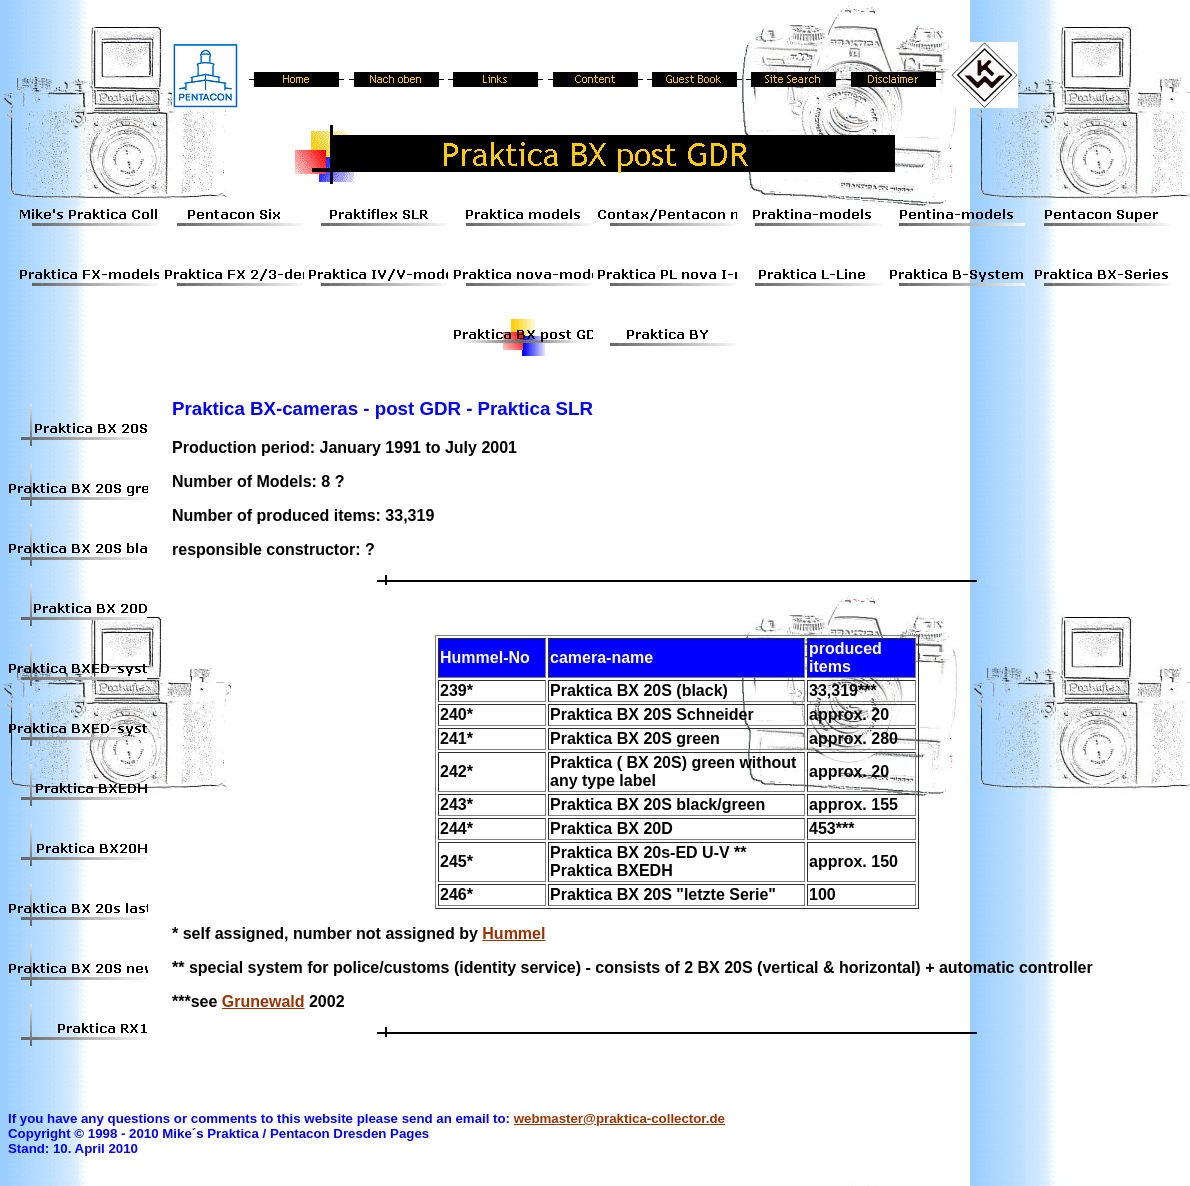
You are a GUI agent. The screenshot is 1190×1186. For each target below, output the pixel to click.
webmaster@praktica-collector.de (619, 1118)
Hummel (513, 933)
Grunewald (263, 1001)
